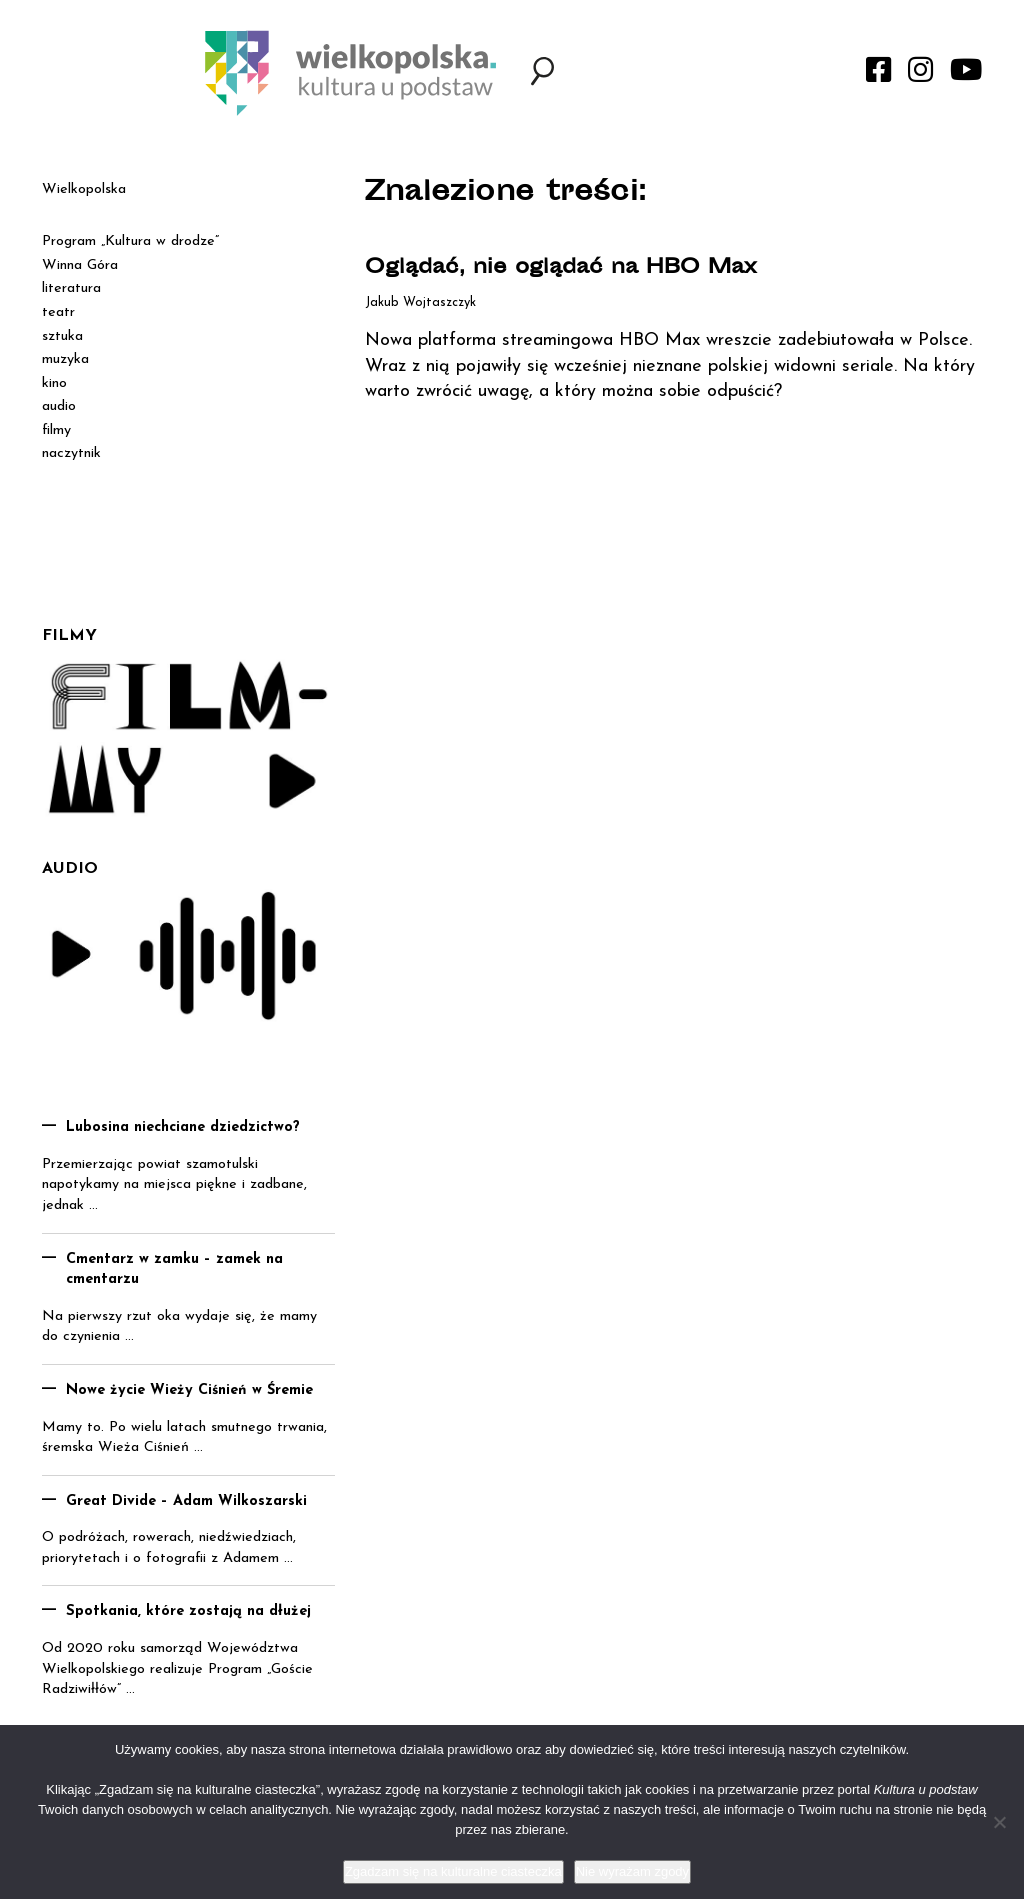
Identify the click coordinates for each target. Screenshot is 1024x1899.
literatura (71, 288)
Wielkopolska (84, 189)
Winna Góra (80, 265)
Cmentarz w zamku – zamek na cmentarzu (174, 1270)
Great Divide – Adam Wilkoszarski (186, 1501)
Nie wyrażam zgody (632, 1871)
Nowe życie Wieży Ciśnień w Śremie (189, 1390)
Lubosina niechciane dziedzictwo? (183, 1127)
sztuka (62, 336)
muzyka (65, 359)
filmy (56, 430)
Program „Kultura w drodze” (130, 241)
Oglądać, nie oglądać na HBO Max (561, 268)
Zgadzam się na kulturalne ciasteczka (453, 1871)
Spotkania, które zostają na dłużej (188, 1611)
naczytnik (71, 453)
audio (59, 406)
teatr (58, 312)
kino (54, 383)
